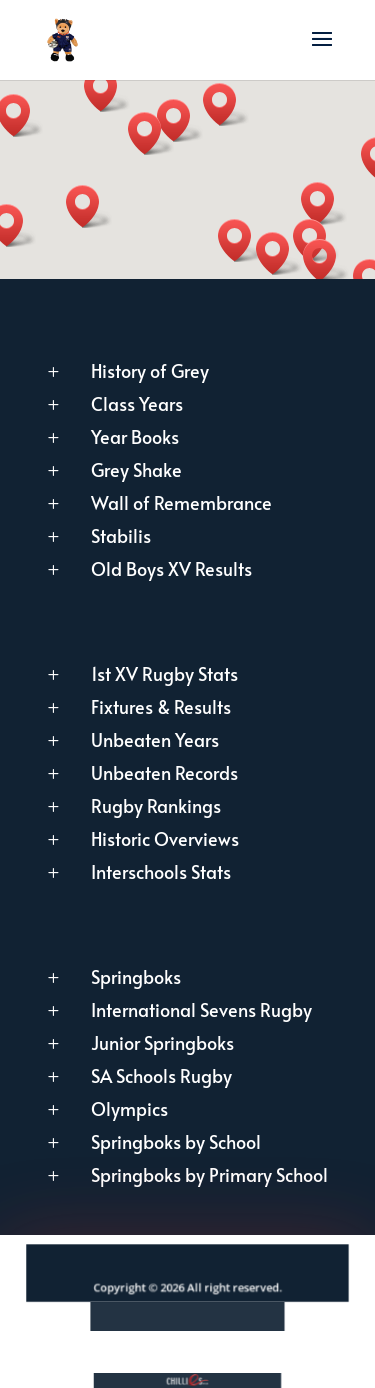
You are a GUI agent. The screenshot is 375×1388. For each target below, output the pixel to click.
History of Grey (150, 370)
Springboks (136, 976)
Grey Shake (136, 469)
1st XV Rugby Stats (164, 673)
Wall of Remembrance (181, 502)
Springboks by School (176, 1141)
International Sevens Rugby (201, 1009)
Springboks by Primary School (209, 1174)
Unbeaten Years (155, 739)
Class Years (137, 403)
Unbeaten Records (164, 772)
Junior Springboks (162, 1042)
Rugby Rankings (156, 805)
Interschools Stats (161, 871)
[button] (226, 104)
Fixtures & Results (161, 706)
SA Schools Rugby (161, 1075)
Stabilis (121, 535)
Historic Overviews (165, 838)
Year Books (135, 436)
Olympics (129, 1108)
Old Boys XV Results (171, 568)
